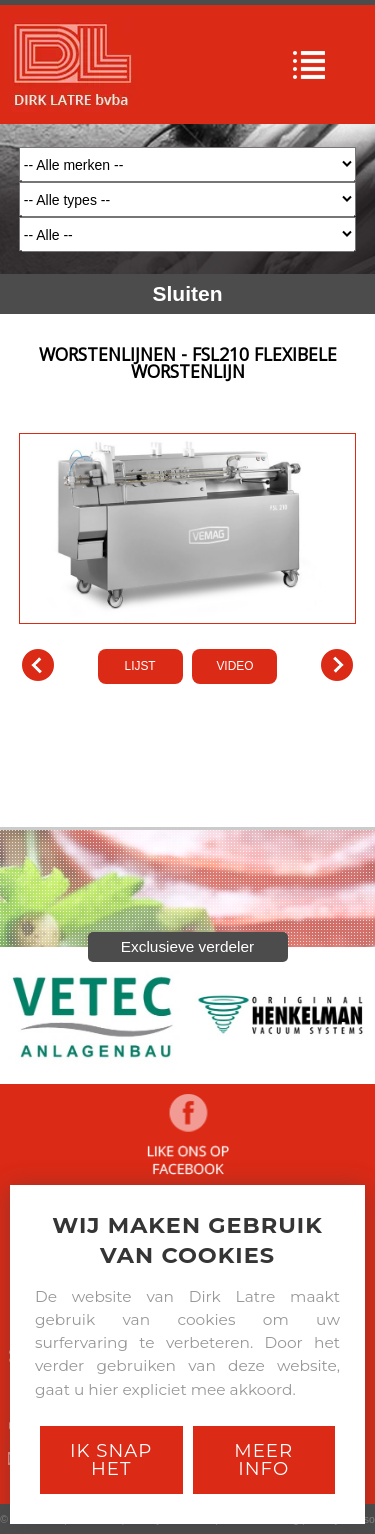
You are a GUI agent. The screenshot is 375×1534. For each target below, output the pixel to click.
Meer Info (263, 1459)
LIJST (140, 666)
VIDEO (234, 666)
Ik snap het (111, 1459)
